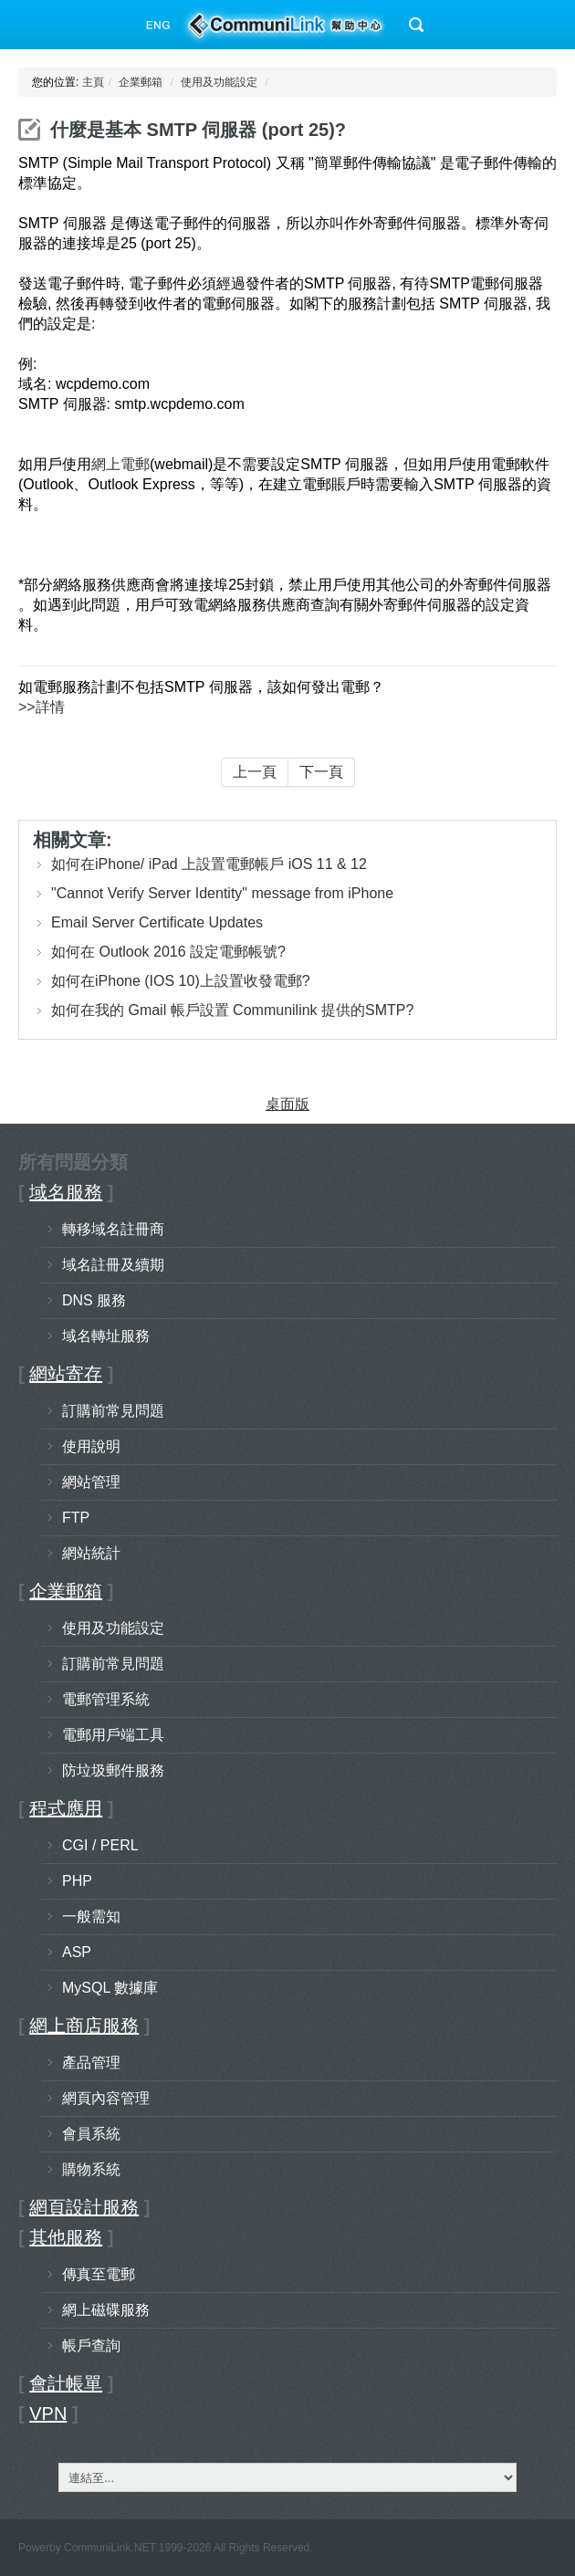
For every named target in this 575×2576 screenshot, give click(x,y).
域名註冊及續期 (113, 1264)
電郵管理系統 (106, 1699)
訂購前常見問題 (113, 1411)
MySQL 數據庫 (110, 1987)
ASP (76, 1952)
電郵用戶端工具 (113, 1735)
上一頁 (255, 772)
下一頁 (321, 772)
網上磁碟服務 (106, 2310)
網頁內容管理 (106, 2098)
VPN (48, 2413)
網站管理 (91, 1482)
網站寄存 (65, 1374)
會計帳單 (65, 2383)
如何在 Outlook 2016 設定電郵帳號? (168, 951)
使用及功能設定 (219, 82)
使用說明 (91, 1446)
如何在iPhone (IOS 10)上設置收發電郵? (180, 981)
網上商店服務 (84, 2026)
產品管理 (91, 2062)
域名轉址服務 (106, 1336)
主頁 (93, 82)
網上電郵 (120, 464)
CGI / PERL (100, 1845)
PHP (77, 1881)
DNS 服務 (94, 1300)
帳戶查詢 (91, 2345)
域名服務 (65, 1192)
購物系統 (91, 2169)
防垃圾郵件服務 (113, 1770)
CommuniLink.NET (109, 2547)
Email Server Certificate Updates (157, 922)
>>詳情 (41, 707)
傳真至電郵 (98, 2274)
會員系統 (91, 2133)
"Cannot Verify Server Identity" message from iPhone (222, 893)
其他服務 (65, 2237)
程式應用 (65, 1808)
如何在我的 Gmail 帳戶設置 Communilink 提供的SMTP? (232, 1010)
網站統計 (91, 1553)
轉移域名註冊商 (113, 1229)
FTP (75, 1517)
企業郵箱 (140, 82)
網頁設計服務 (84, 2207)
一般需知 (91, 1916)
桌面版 (287, 1104)
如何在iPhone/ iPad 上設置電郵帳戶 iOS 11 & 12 (209, 864)
